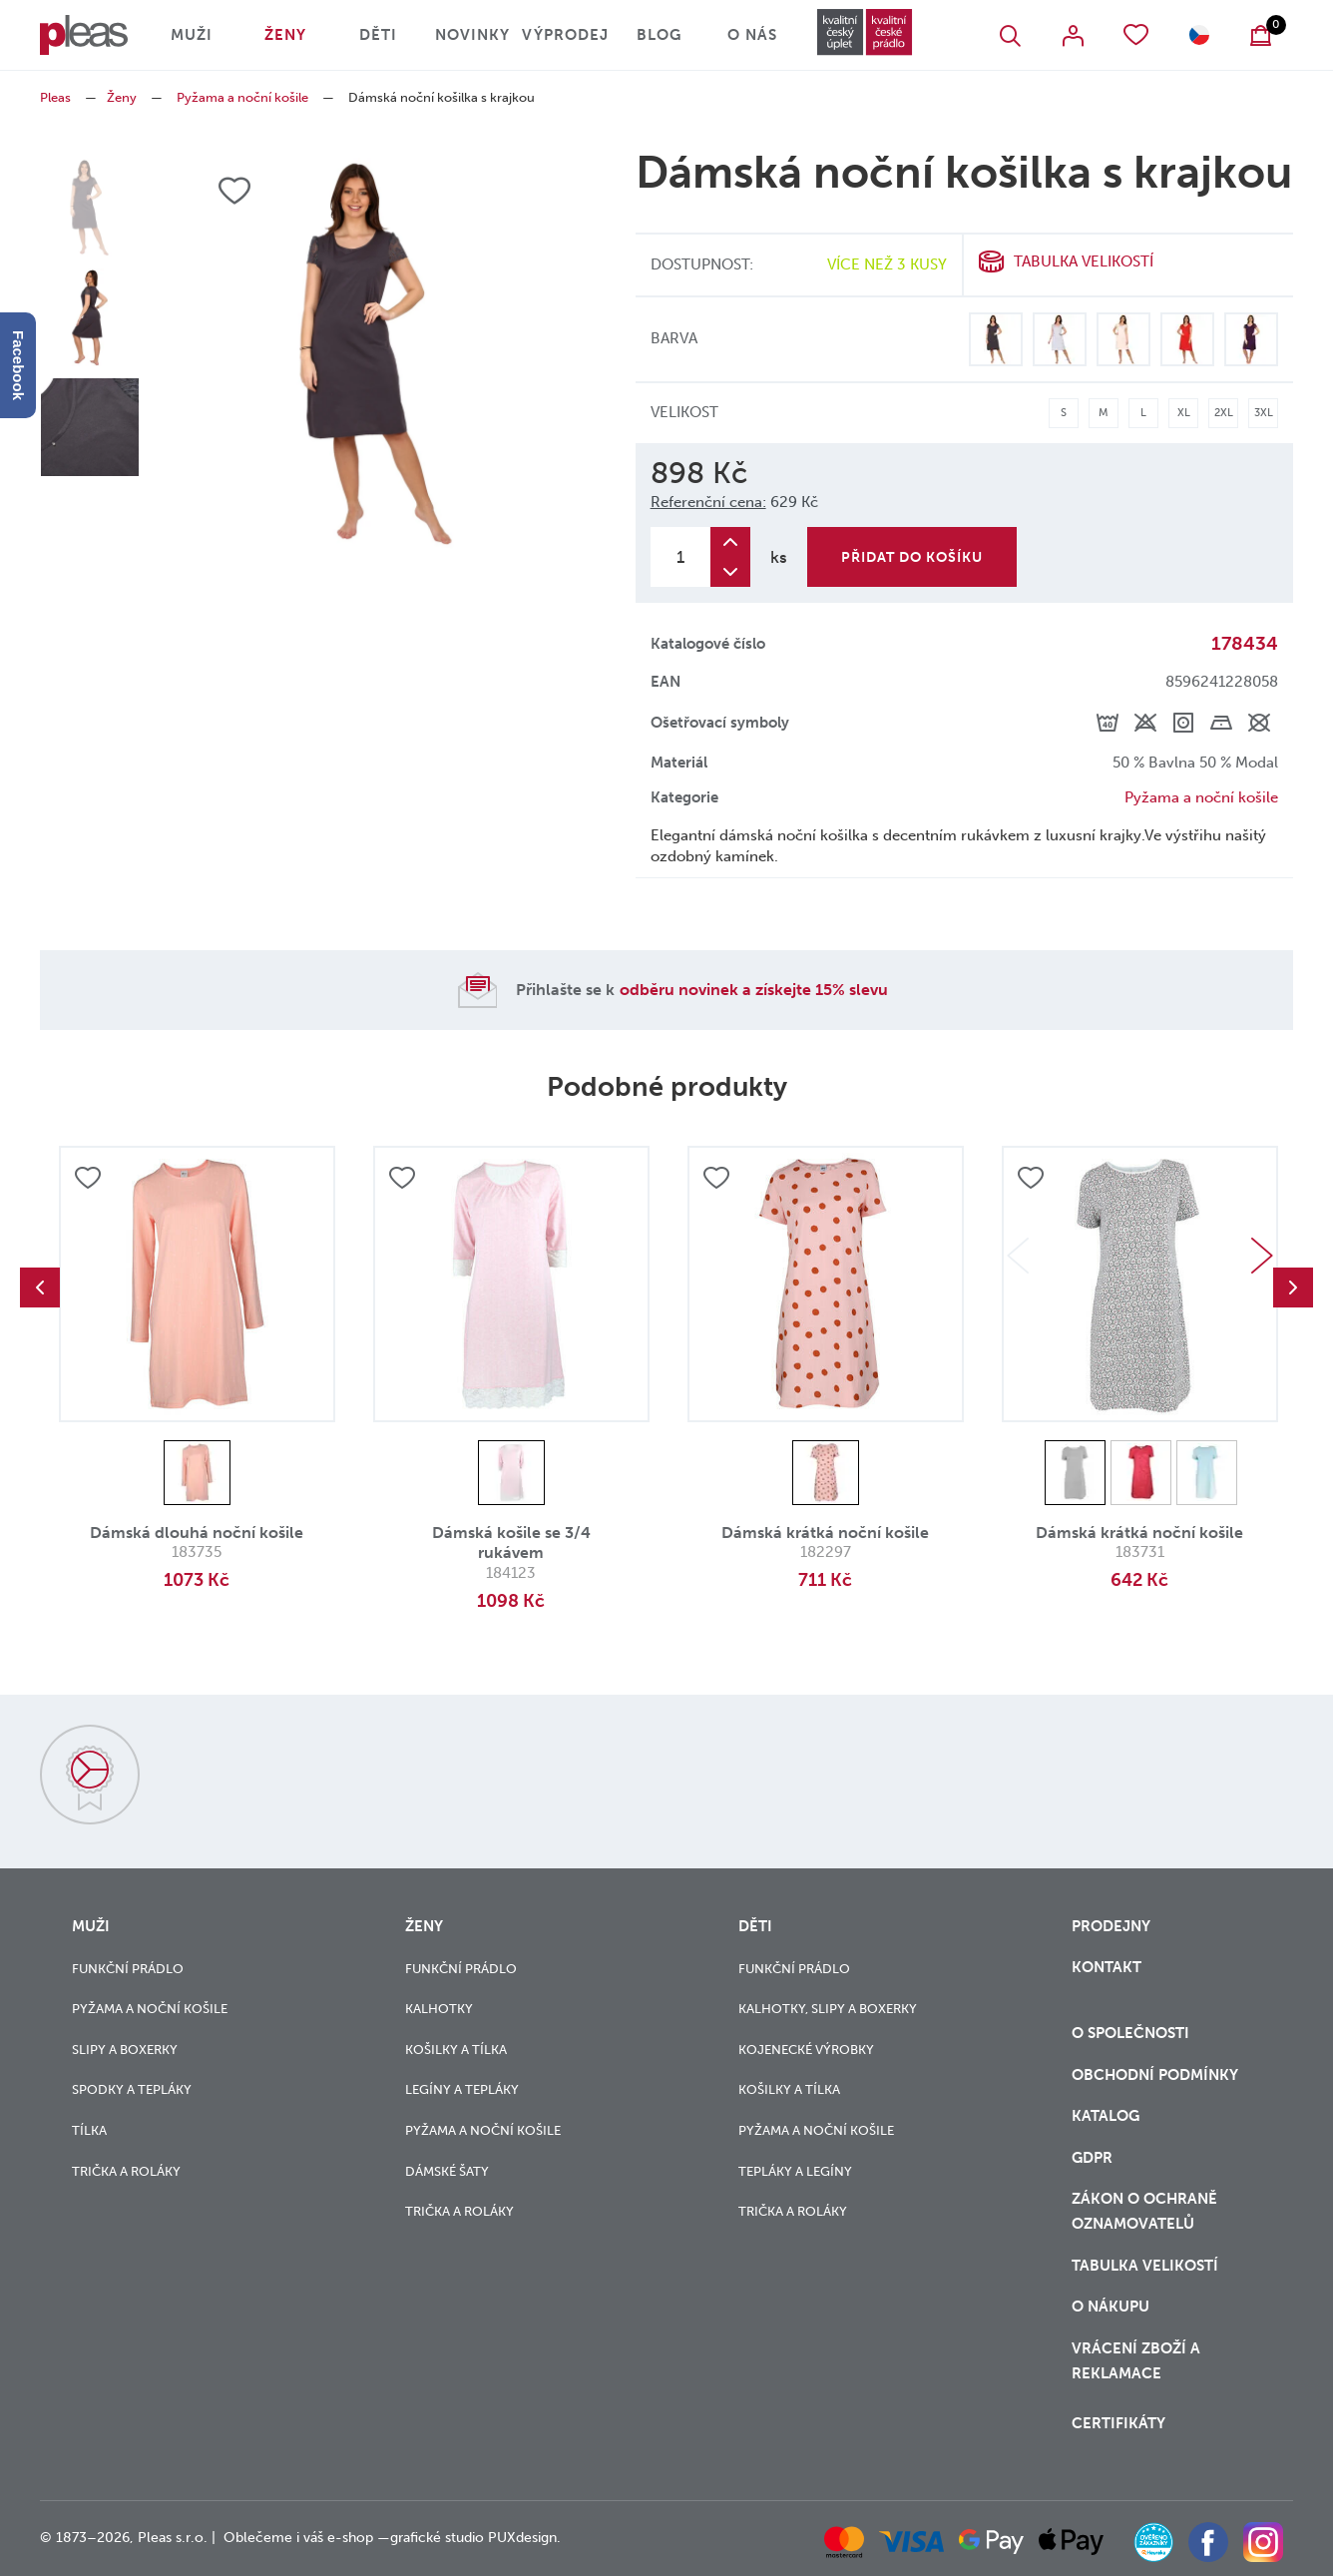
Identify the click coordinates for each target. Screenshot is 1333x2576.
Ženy (285, 35)
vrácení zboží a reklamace (1136, 2360)
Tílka (89, 2130)
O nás (752, 35)
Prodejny (1111, 1926)
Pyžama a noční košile (242, 97)
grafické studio (437, 2537)
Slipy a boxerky (125, 2049)
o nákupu (1110, 2307)
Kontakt (1106, 1967)
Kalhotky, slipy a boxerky (827, 2008)
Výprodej (565, 35)
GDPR (1092, 2158)
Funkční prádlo (128, 1968)
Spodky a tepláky (132, 2089)
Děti (378, 35)
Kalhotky (439, 2008)
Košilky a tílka (456, 2049)
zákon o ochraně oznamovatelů (1144, 2211)
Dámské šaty (447, 2171)
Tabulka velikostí (1083, 261)
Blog (659, 35)
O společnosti (1132, 2033)
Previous (40, 1287)
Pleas (55, 97)
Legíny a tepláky (462, 2089)
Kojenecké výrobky (806, 2049)
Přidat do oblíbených (88, 1178)
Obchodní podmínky (1155, 2075)
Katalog (1107, 2116)
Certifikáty (1118, 2423)
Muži (192, 35)
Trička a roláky (126, 2171)
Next (1262, 1256)
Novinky (472, 35)
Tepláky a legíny (795, 2171)
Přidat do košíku (912, 557)
